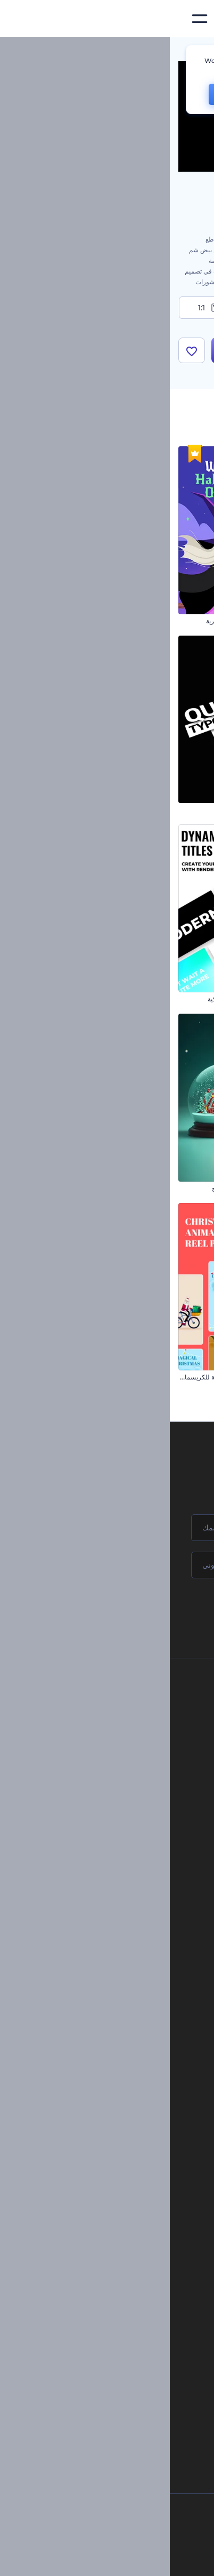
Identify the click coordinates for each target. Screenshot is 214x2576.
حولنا (123, 1699)
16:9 (174, 307)
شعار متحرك (129, 2154)
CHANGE (66, 94)
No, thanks (132, 95)
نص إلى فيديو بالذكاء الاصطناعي (119, 2323)
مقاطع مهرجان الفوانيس (173, 810)
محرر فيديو (131, 2208)
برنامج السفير (112, 1861)
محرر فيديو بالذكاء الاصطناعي (122, 2305)
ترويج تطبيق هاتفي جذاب (172, 999)
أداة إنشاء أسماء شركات (130, 2359)
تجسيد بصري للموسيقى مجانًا (107, 2118)
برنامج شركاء (112, 1843)
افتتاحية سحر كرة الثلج (72, 1188)
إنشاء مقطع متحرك (120, 2136)
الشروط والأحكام (107, 1807)
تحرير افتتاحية (127, 2172)
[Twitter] (100, 2559)
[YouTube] (75, 2559)
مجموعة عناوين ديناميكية (70, 999)
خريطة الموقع (112, 1824)
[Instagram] (146, 2559)
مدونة (137, 1940)
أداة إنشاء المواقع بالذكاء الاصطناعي (114, 2341)
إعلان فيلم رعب (184, 621)
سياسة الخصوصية (107, 1789)
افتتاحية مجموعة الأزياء (175, 1188)
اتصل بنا (120, 1717)
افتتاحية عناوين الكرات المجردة (164, 1377)
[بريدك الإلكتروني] (107, 1565)
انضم (166, 1610)
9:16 (107, 307)
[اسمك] (107, 1527)
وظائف (121, 1735)
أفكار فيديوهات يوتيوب (132, 2395)
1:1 (40, 307)
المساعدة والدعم (107, 1753)
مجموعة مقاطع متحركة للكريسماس (55, 1377)
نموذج (136, 2056)
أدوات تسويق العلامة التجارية (107, 1922)
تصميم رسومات (123, 2021)
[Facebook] (166, 2559)
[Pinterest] (124, 2559)
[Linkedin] (50, 2559)
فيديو (137, 1985)
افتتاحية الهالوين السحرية (69, 621)
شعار (137, 2003)
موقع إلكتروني (125, 2038)
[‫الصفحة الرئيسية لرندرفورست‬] (188, 18)
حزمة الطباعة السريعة (73, 810)
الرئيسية (194, 50)
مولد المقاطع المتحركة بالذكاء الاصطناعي (107, 2287)
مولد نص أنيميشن (123, 2190)
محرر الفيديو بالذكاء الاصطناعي (120, 2270)
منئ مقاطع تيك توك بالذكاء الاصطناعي (111, 2377)
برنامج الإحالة (113, 1771)
